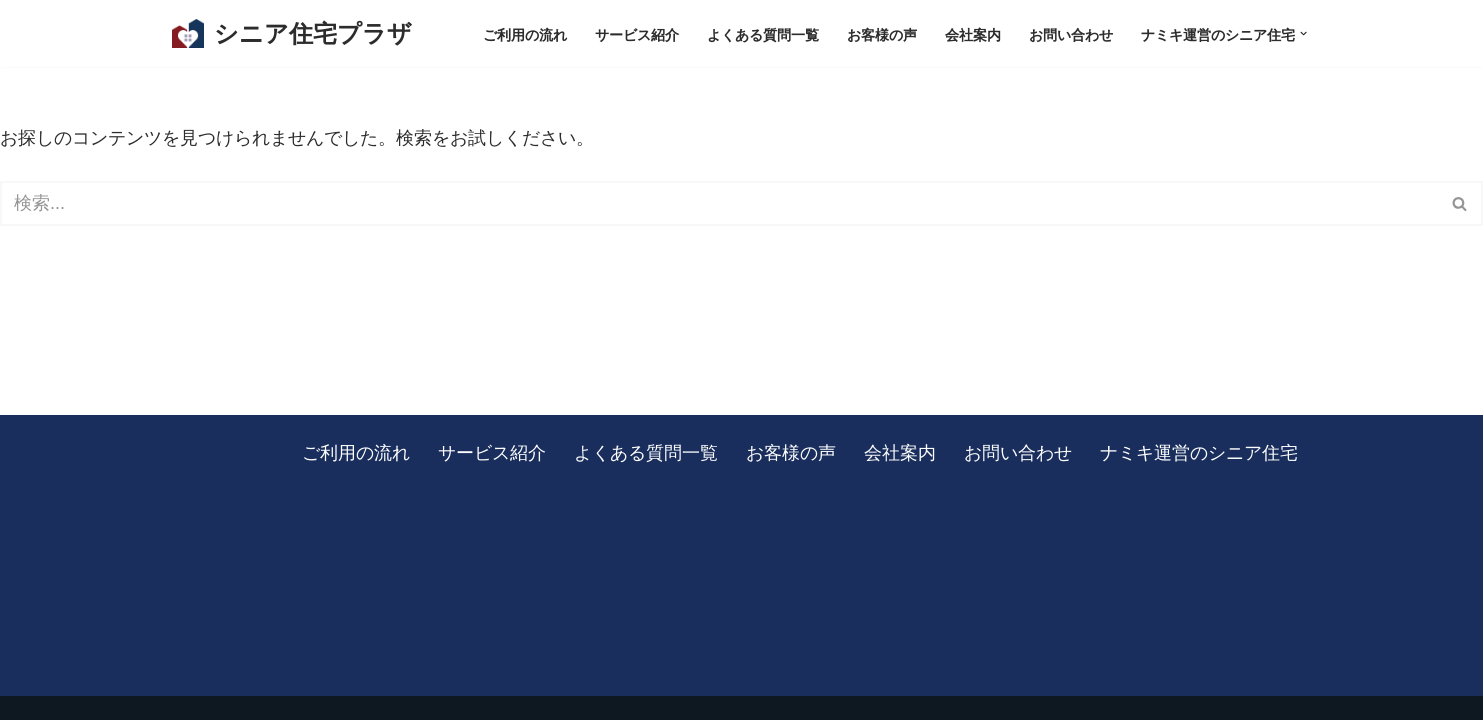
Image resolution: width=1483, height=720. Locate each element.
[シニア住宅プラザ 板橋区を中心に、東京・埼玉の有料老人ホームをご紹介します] (292, 33)
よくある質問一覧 (763, 34)
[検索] (719, 203)
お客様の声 (882, 34)
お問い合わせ (1071, 34)
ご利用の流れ (525, 34)
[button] (1303, 33)
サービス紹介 (637, 34)
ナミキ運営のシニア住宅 (1199, 452)
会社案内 (973, 34)
